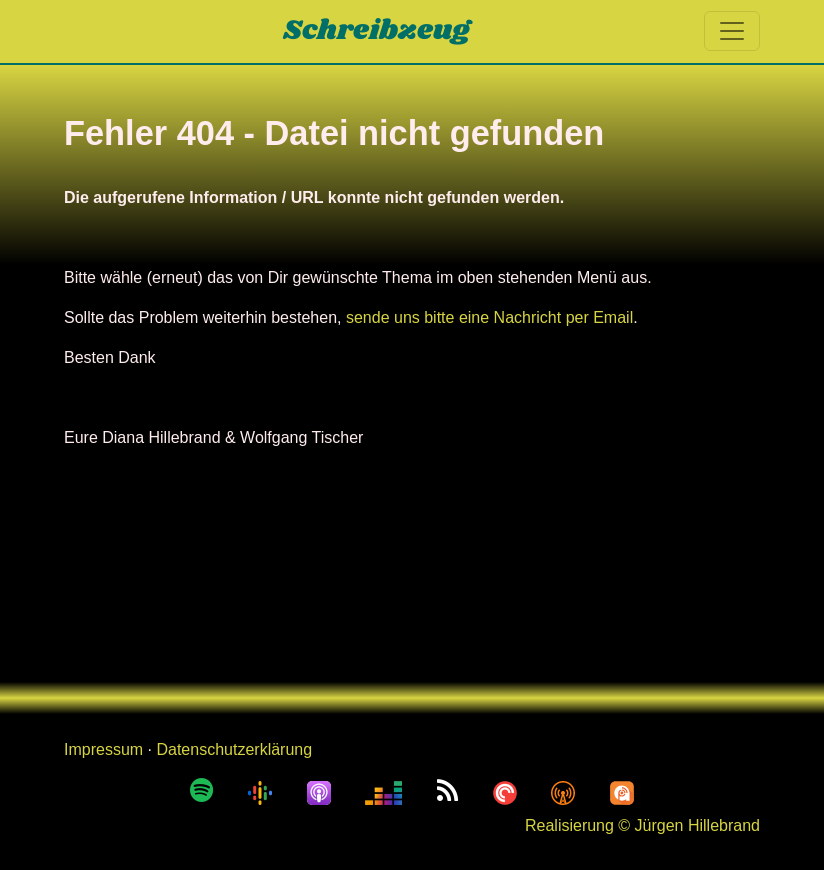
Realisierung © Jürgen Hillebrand (642, 825)
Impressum (103, 749)
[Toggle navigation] (732, 31)
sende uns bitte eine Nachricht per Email (489, 317)
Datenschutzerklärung (234, 749)
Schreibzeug (376, 30)
